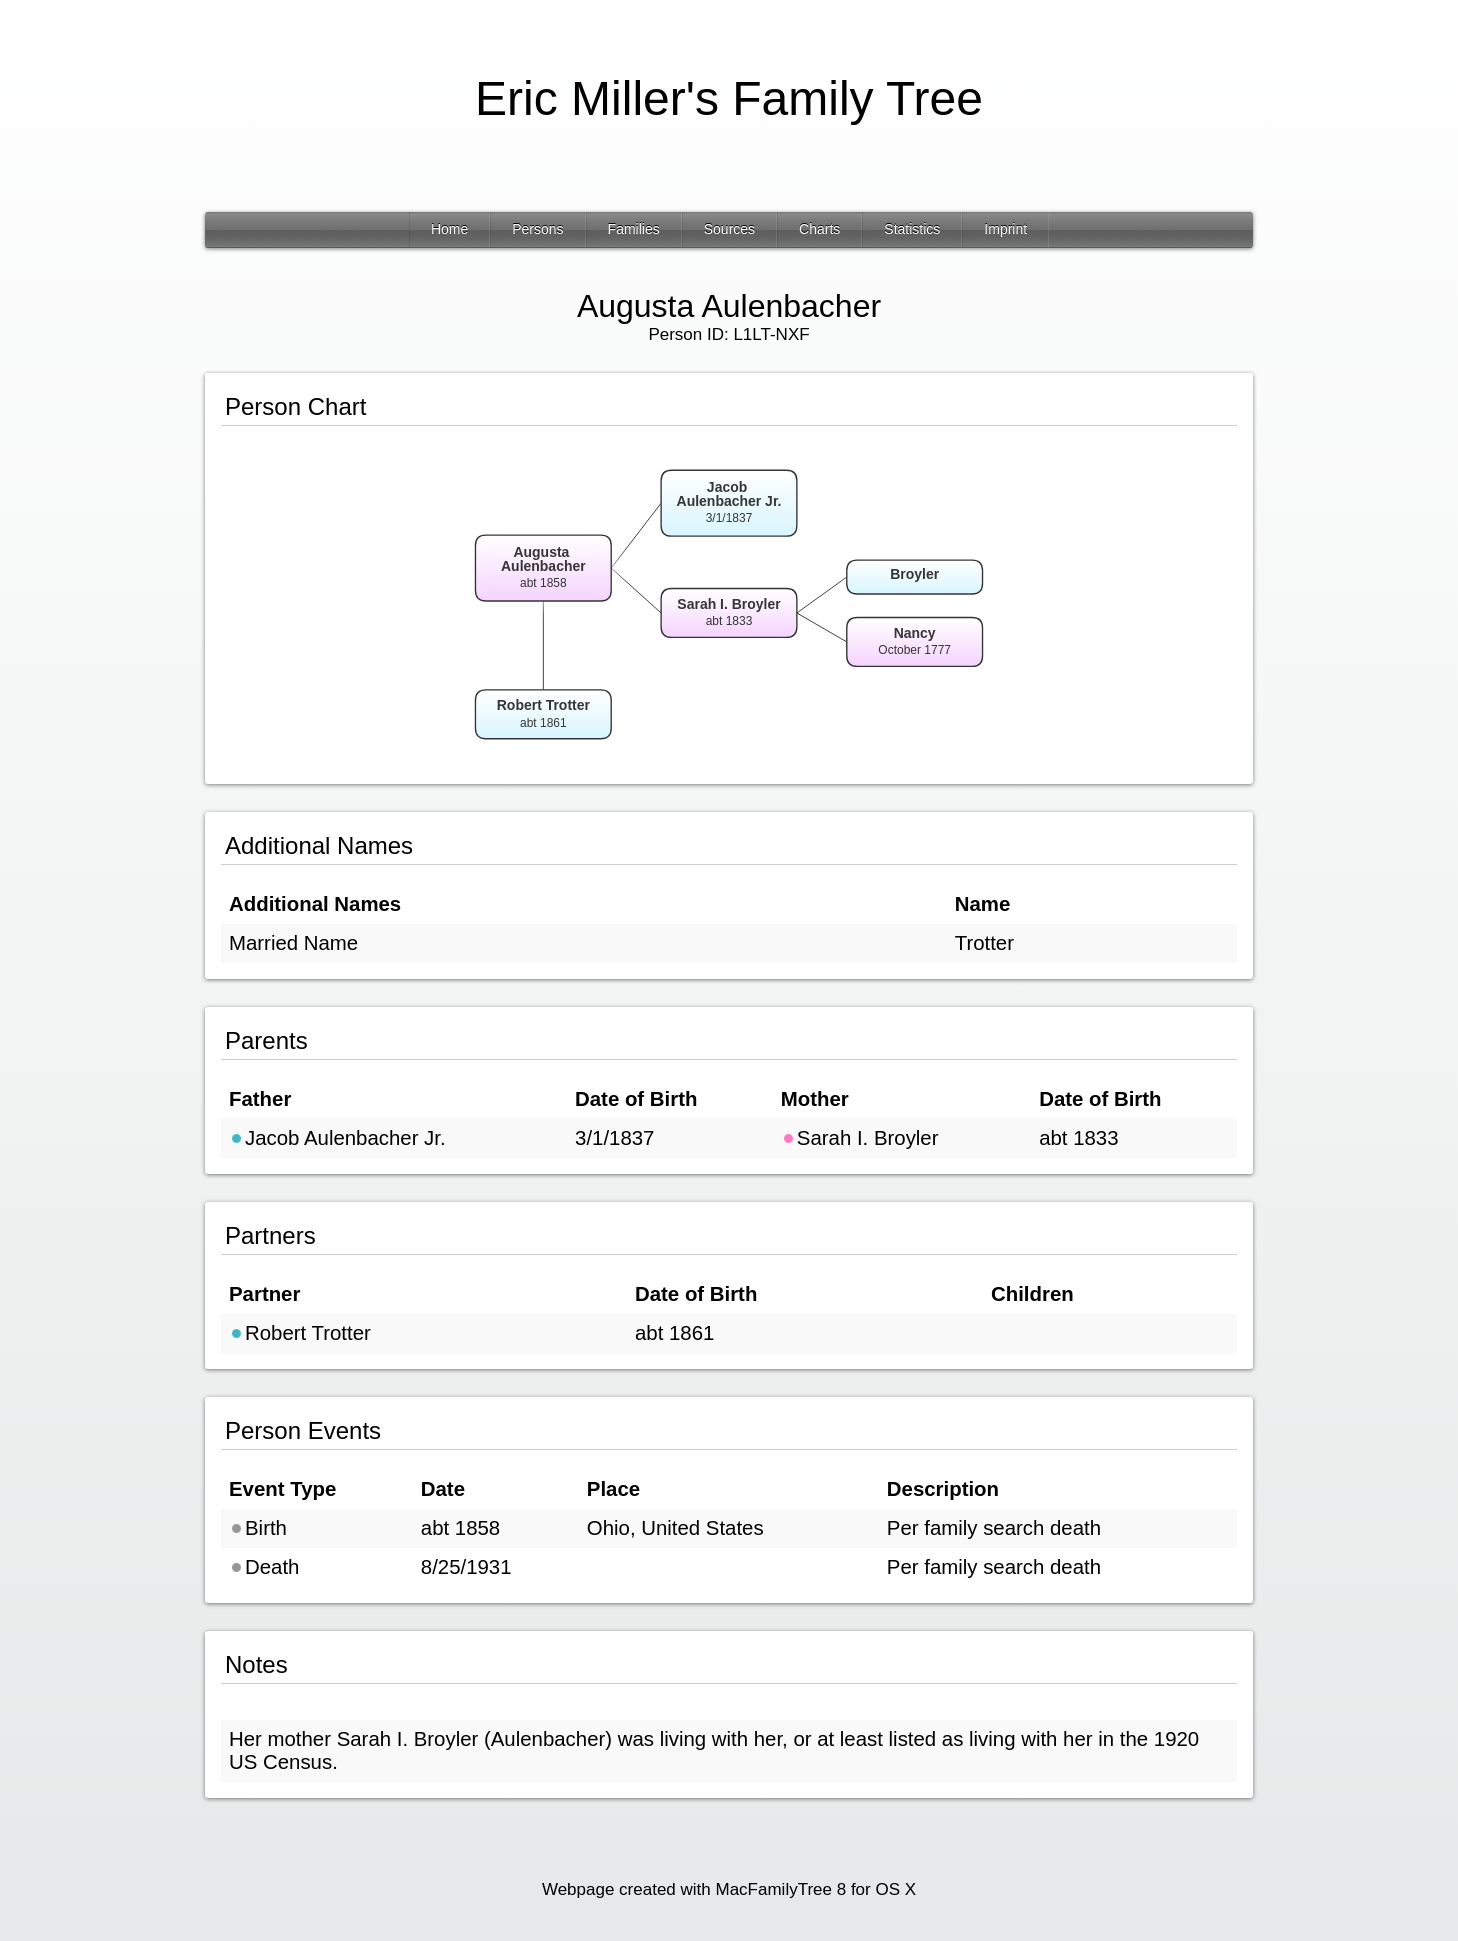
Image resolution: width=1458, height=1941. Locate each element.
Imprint (1005, 229)
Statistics (912, 229)
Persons (537, 229)
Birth (258, 1528)
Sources (729, 229)
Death (264, 1567)
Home (449, 229)
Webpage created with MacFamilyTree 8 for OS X (729, 1889)
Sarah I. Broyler (860, 1138)
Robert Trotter (300, 1333)
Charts (819, 229)
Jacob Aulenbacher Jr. (337, 1138)
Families (634, 229)
